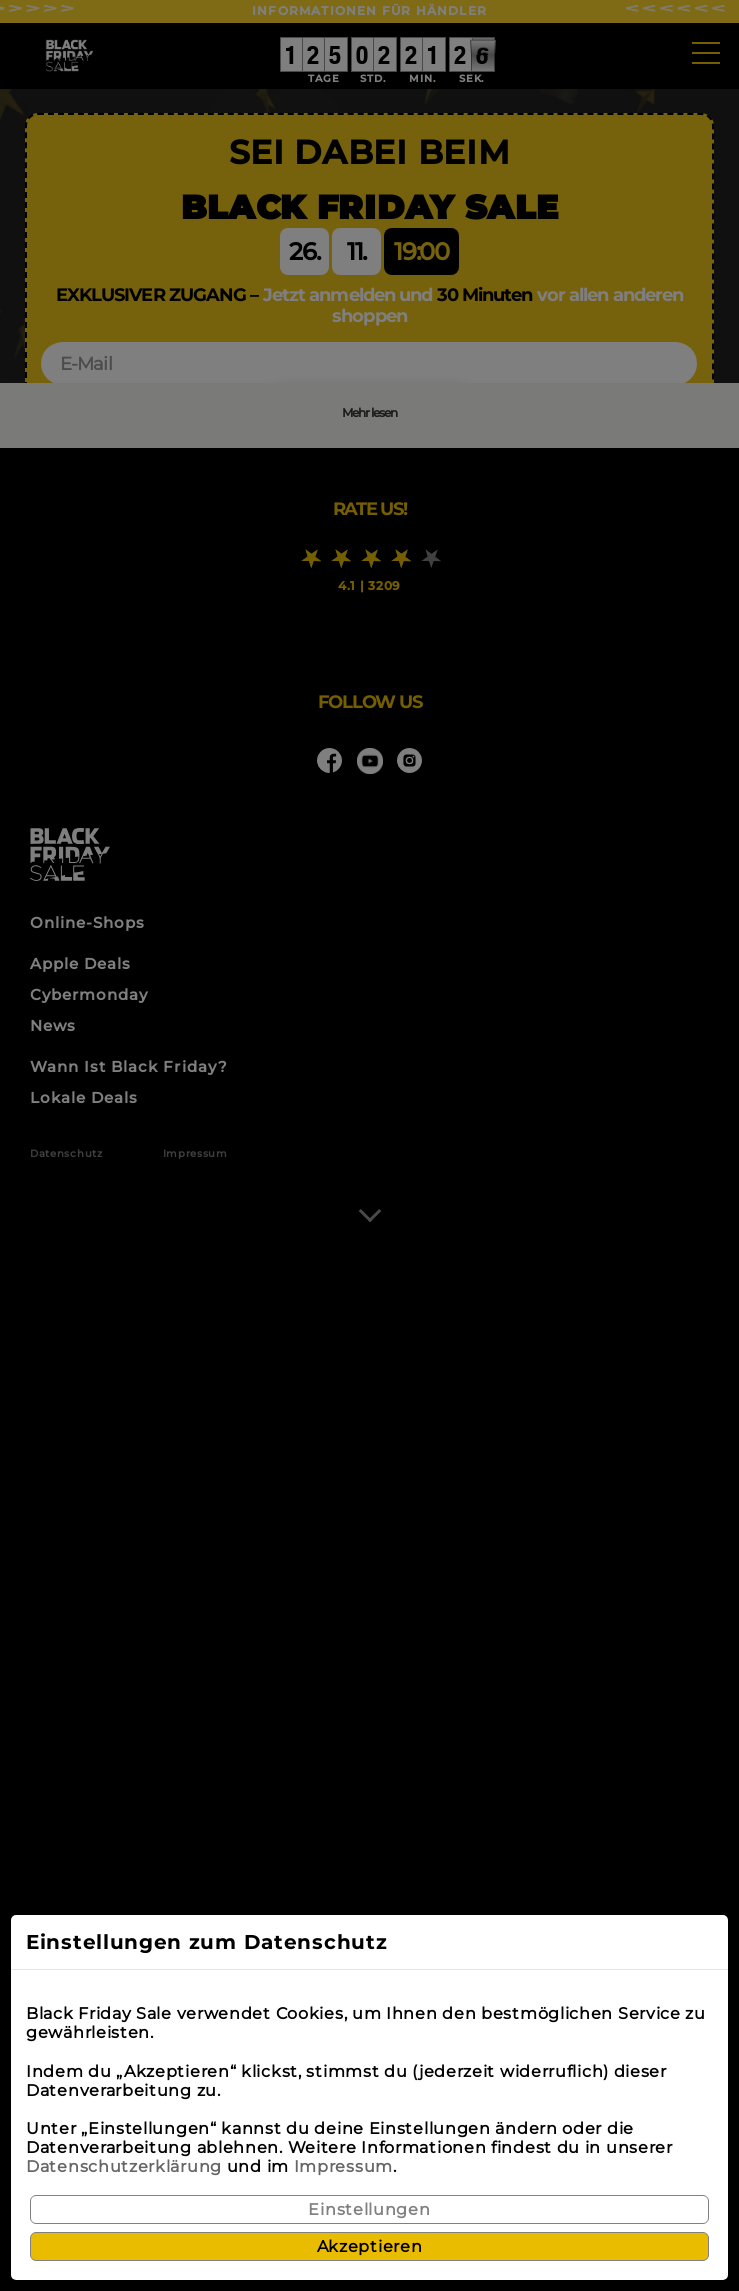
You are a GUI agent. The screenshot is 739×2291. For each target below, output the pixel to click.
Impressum (343, 2166)
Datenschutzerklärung (124, 2166)
